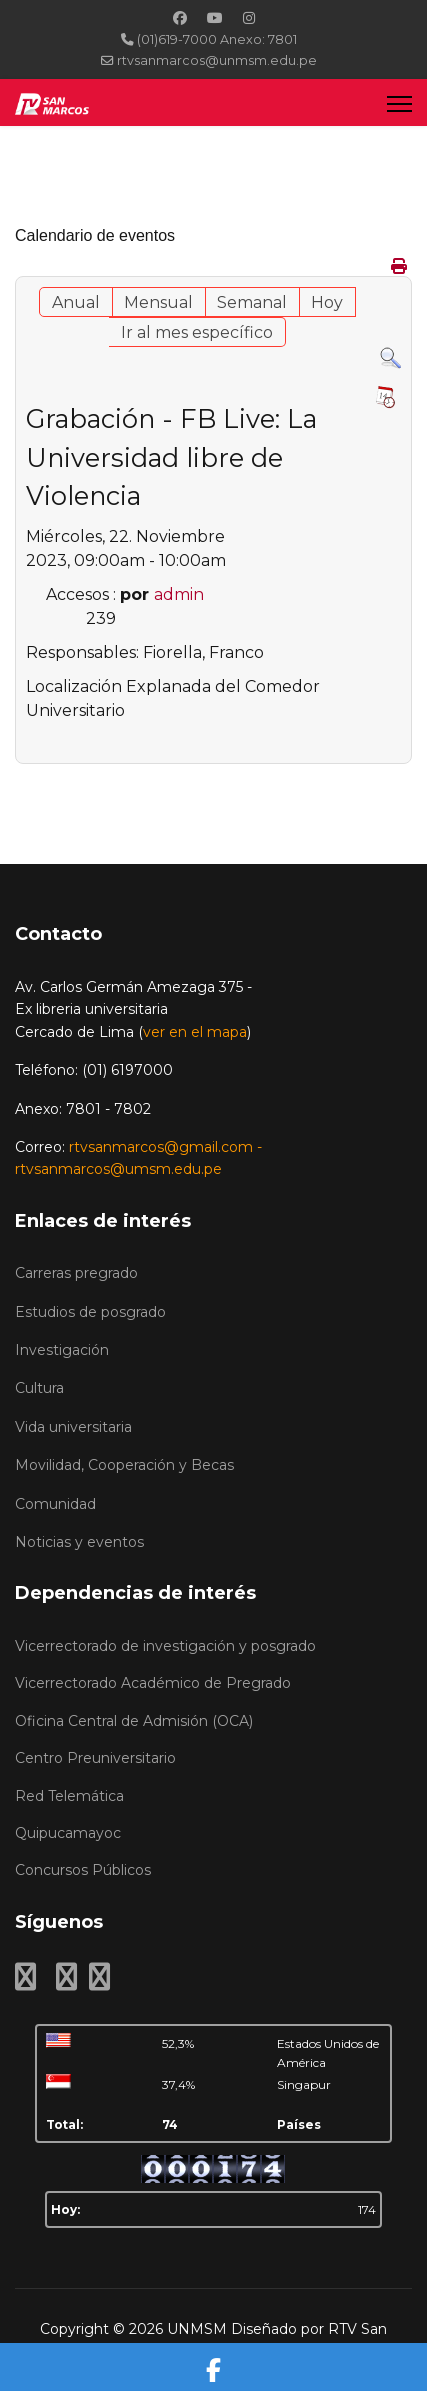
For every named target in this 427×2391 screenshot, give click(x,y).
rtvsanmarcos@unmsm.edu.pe (217, 60)
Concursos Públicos (83, 1870)
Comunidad (55, 1504)
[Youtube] (215, 18)
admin (179, 594)
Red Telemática (69, 1796)
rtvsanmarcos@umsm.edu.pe (118, 1169)
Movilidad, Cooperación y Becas (124, 1465)
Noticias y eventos (79, 1542)
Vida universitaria (73, 1427)
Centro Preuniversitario (95, 1758)
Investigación (62, 1350)
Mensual (158, 302)
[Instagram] (249, 18)
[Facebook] (180, 18)
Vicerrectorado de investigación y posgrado (165, 1646)
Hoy (327, 302)
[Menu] (399, 103)
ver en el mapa (195, 1032)
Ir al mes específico (197, 332)
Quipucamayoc (68, 1833)
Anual (76, 302)
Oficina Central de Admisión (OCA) (134, 1721)
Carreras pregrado (76, 1273)
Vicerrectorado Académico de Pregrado (153, 1683)
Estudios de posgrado (90, 1312)
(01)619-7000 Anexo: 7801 (217, 39)
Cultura (39, 1388)
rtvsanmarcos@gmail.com (161, 1147)
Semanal (252, 302)
